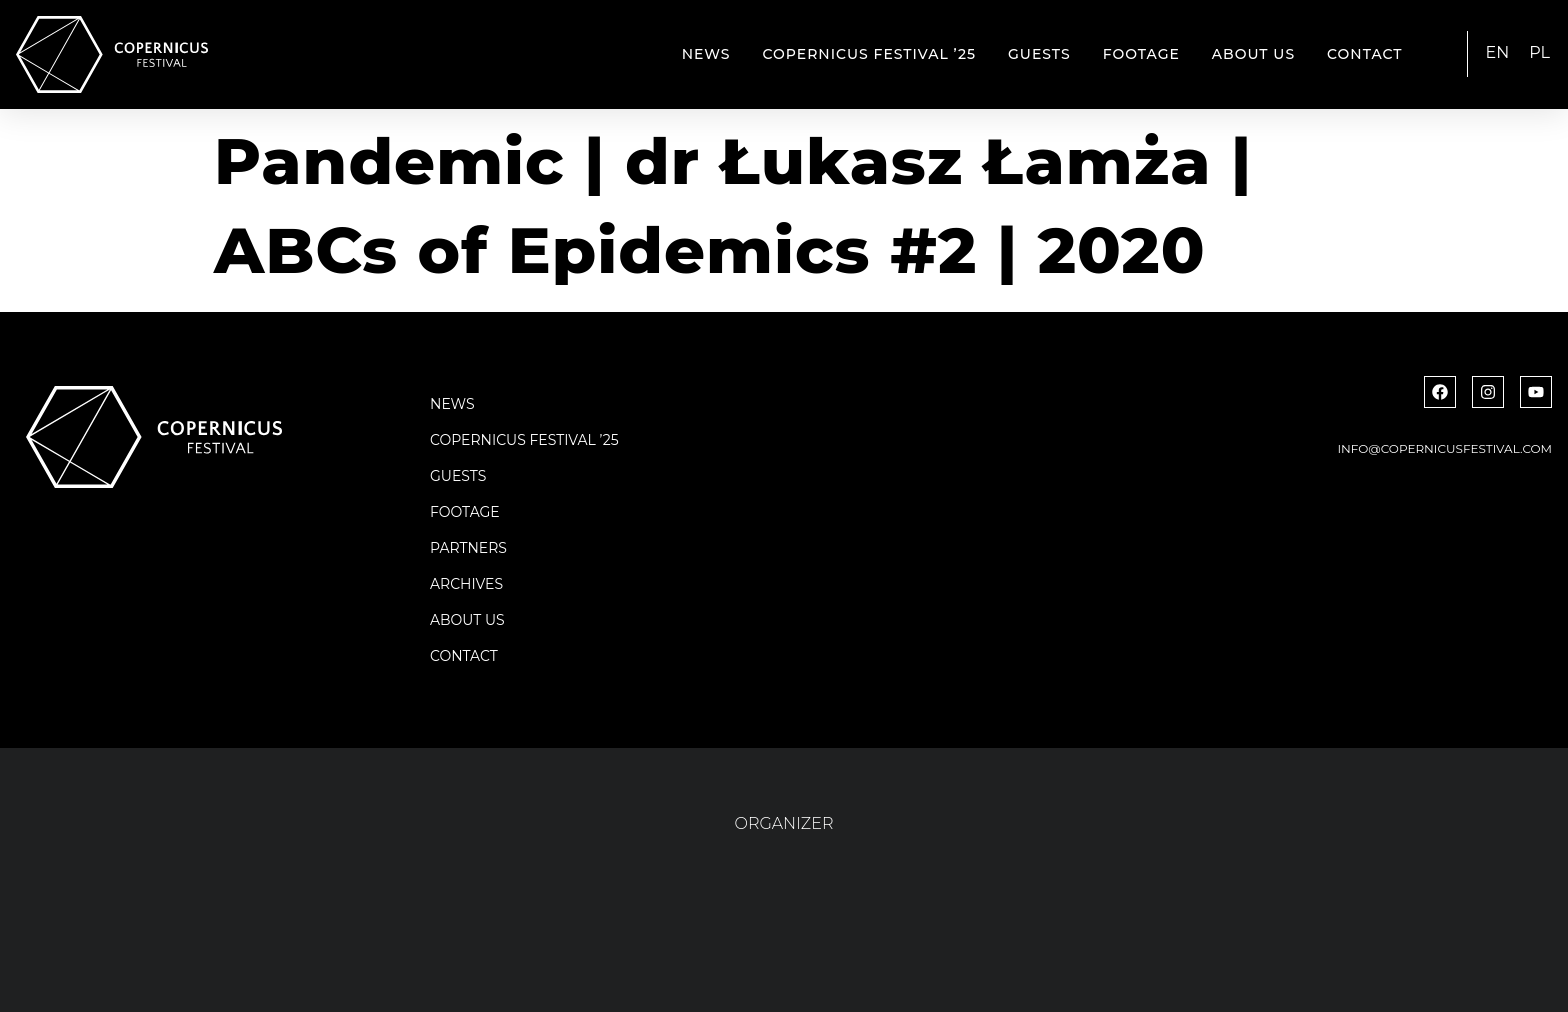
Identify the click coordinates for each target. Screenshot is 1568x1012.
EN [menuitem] (1498, 52)
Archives (466, 584)
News (706, 54)
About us (1253, 54)
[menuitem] (1498, 53)
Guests (1039, 54)
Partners (468, 548)
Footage (1141, 54)
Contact (1364, 54)
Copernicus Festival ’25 (870, 54)
